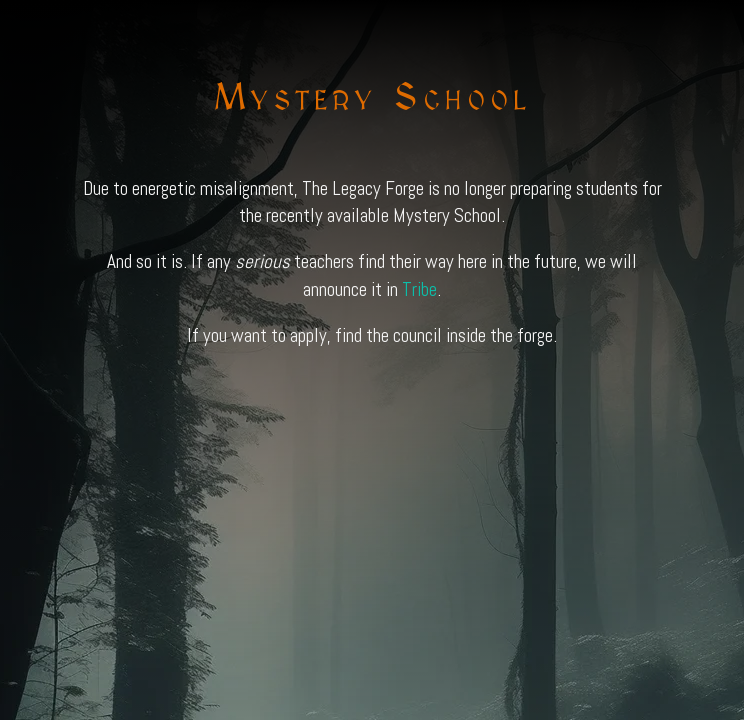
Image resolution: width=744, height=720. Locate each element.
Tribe (419, 289)
